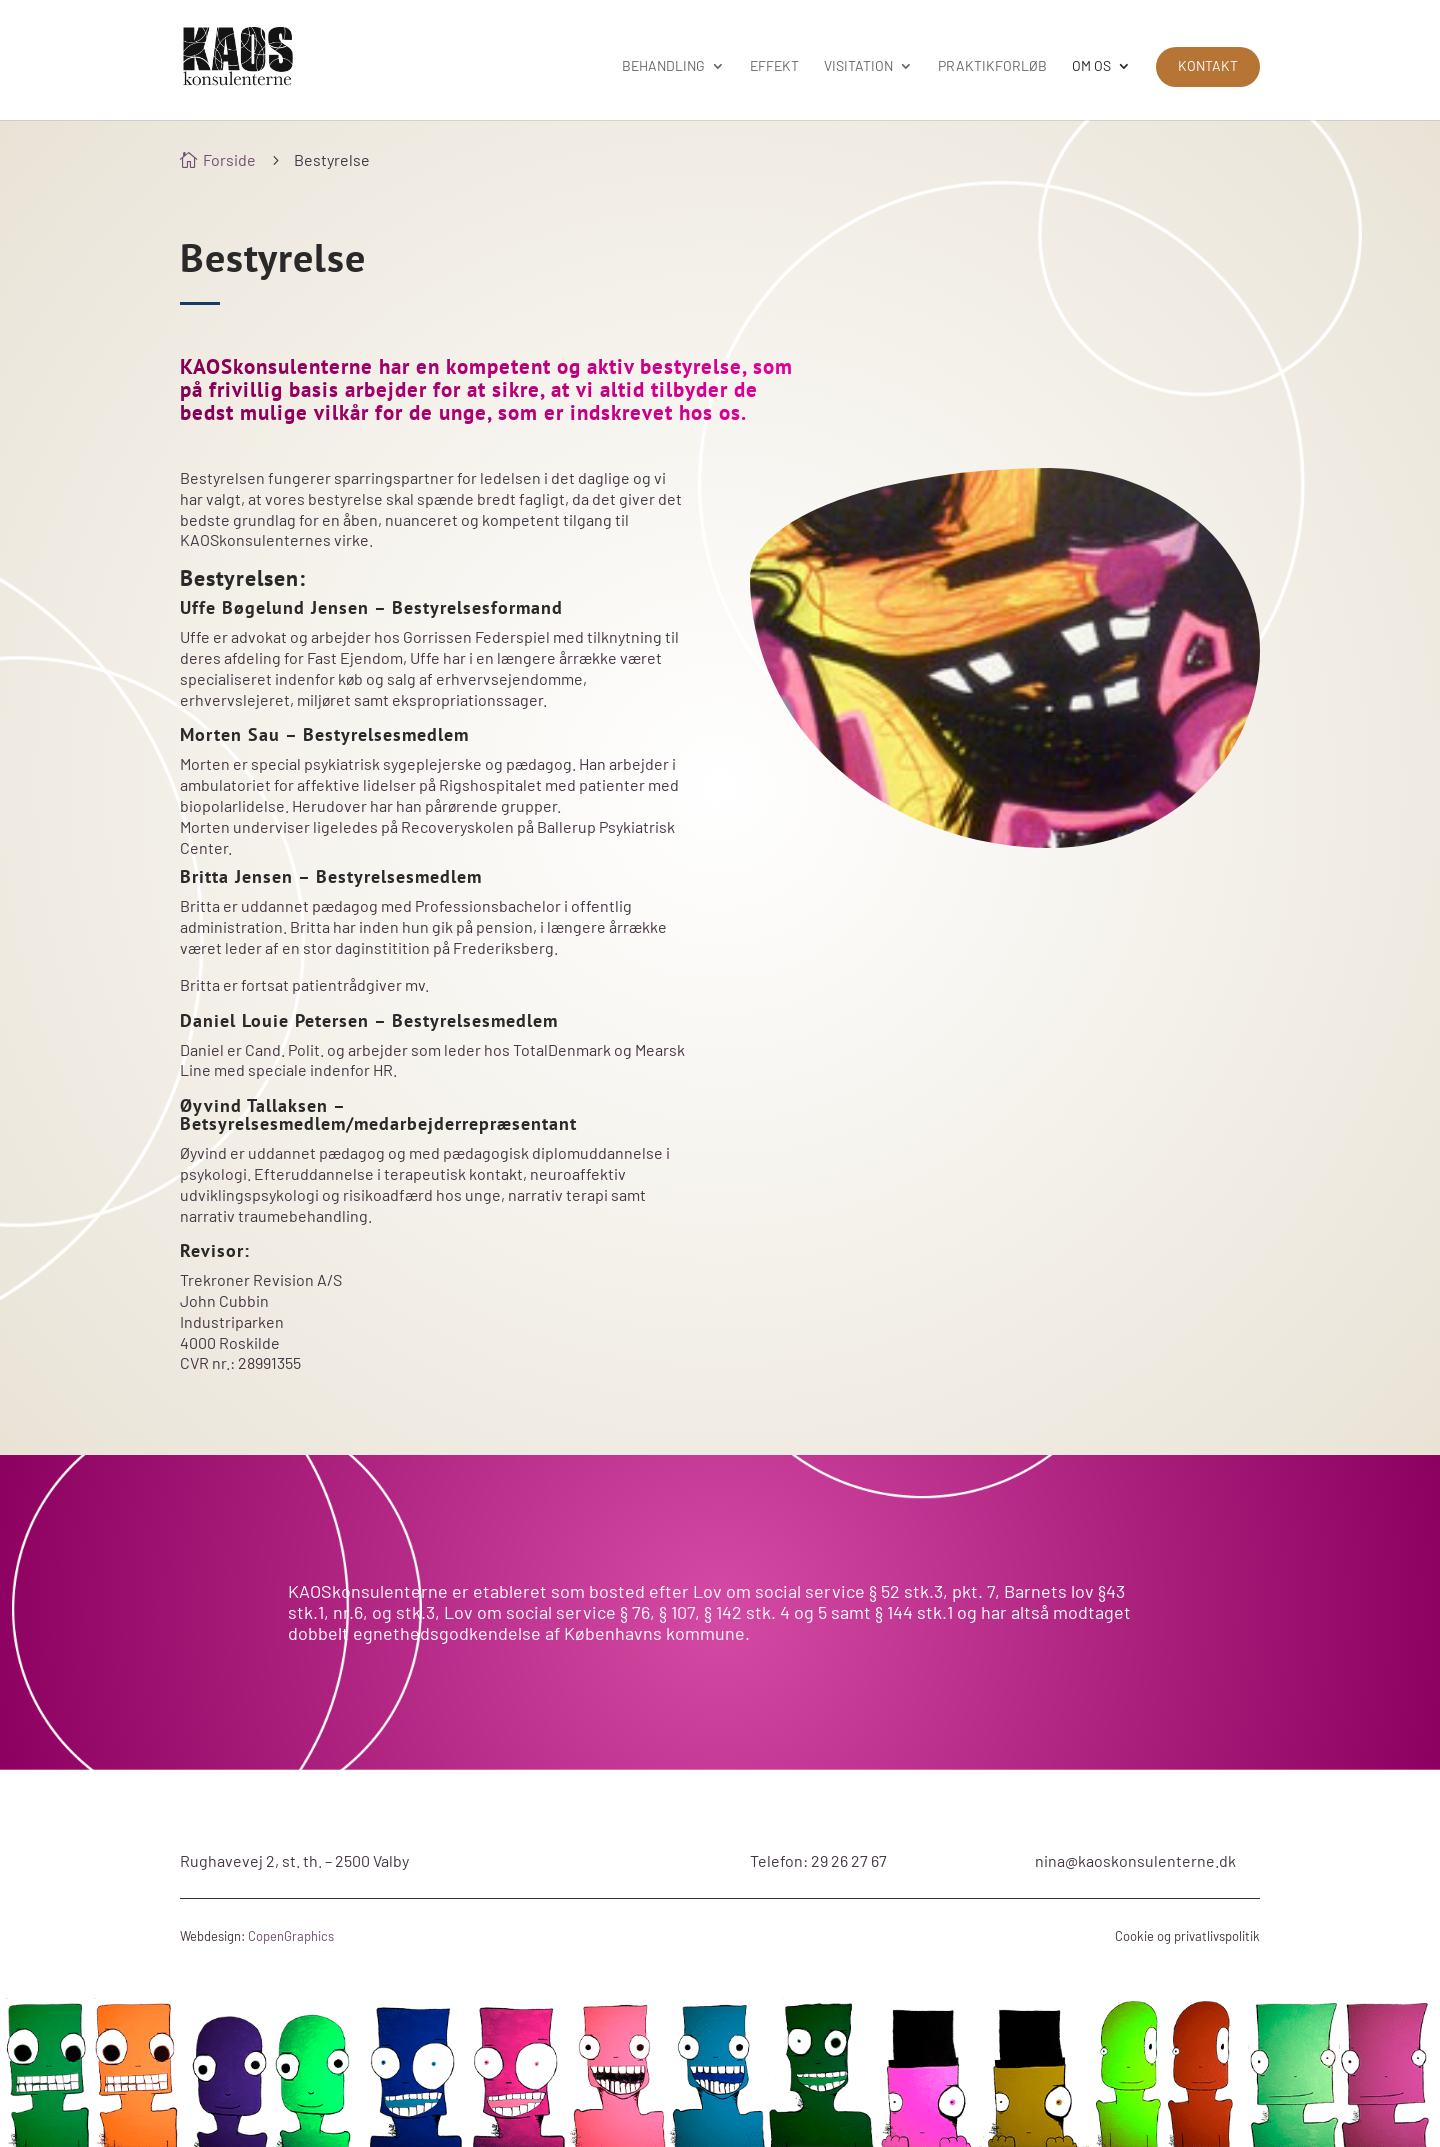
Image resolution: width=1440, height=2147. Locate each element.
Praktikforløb (992, 66)
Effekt (774, 66)
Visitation (858, 66)
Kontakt (1208, 66)
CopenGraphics (291, 1936)
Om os (1091, 66)
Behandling (663, 66)
